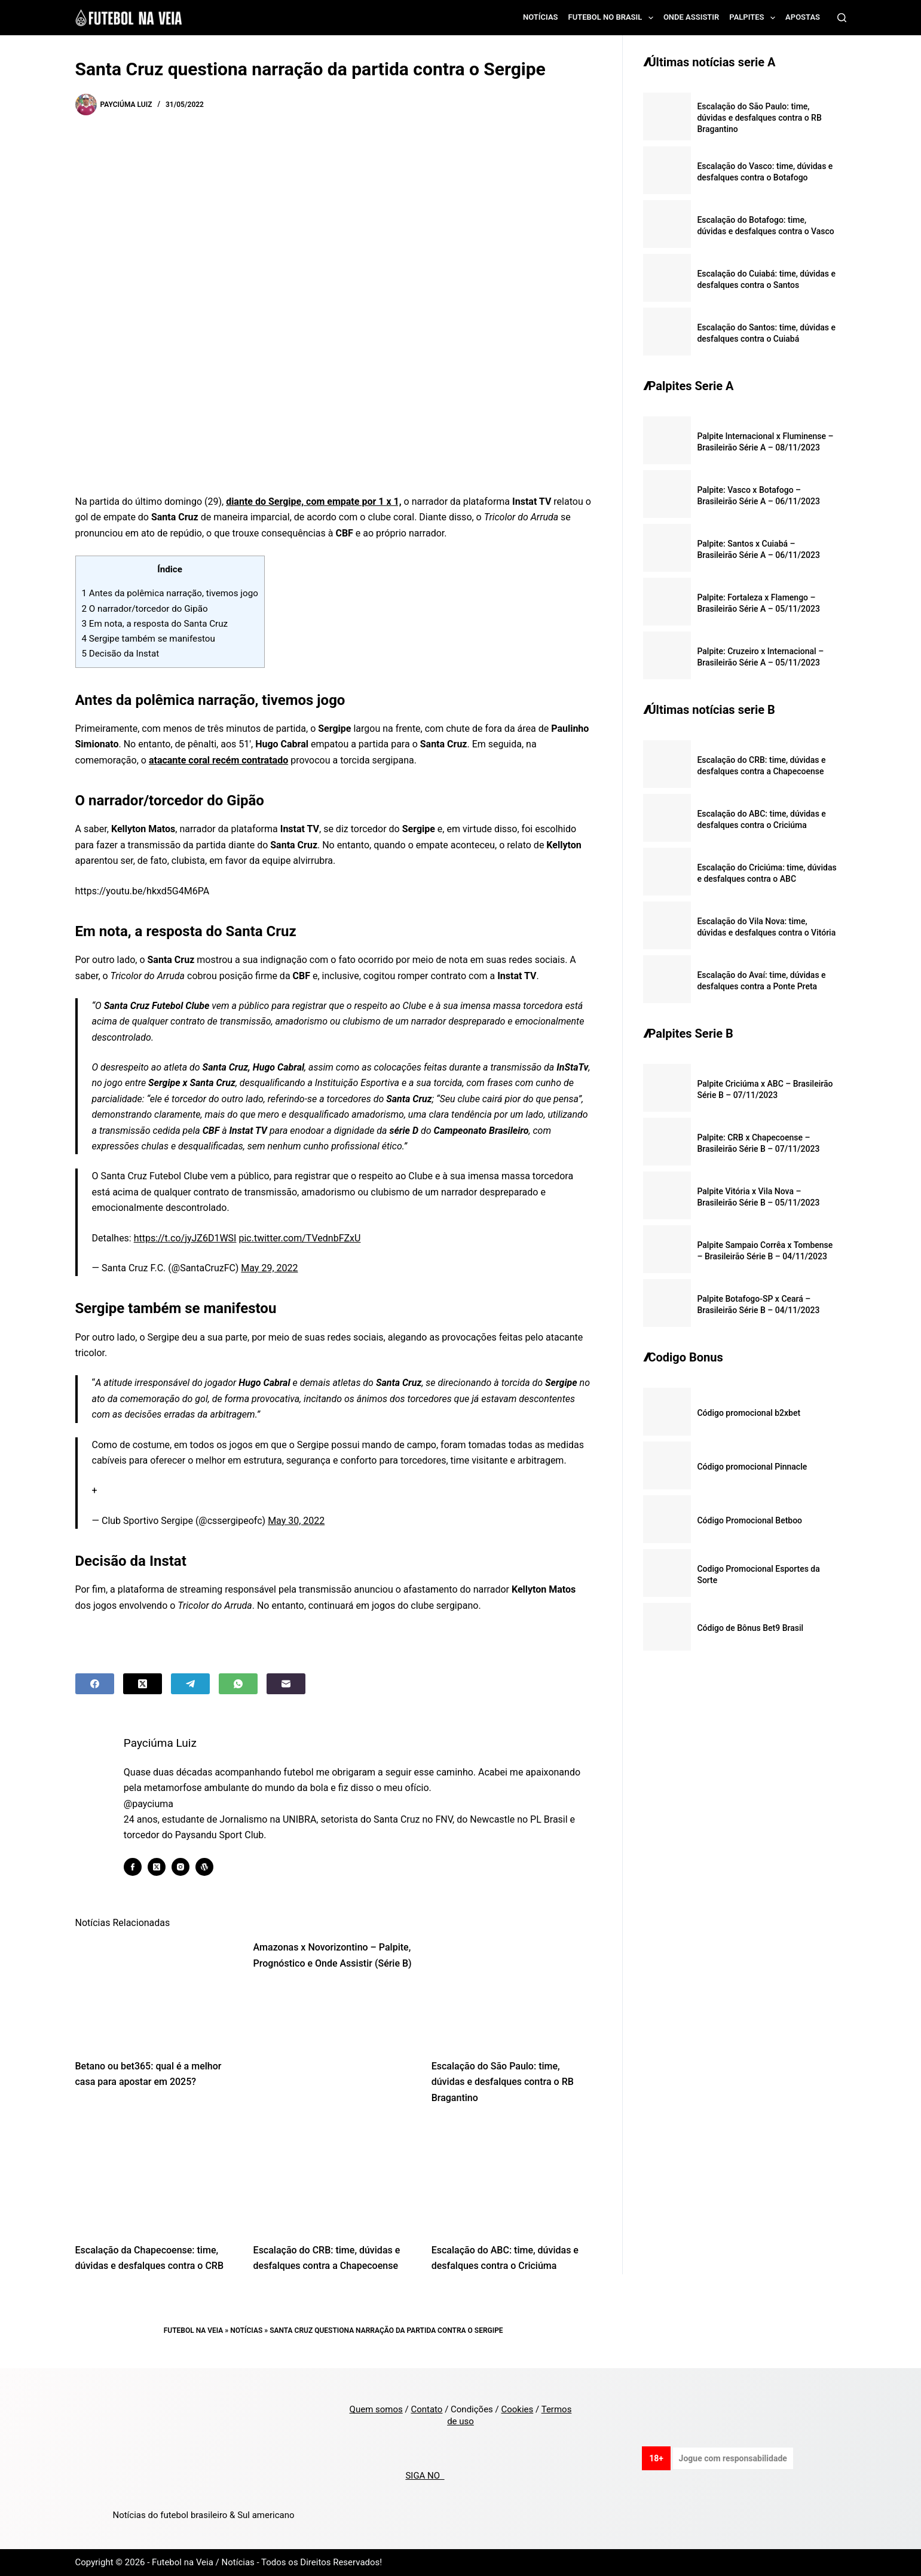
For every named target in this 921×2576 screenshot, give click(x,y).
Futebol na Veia (194, 2330)
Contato (426, 2409)
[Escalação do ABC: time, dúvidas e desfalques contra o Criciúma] (512, 2177)
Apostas (802, 17)
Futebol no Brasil (613, 18)
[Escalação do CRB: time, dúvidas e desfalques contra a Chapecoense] (333, 2177)
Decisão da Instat (121, 653)
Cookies (517, 2409)
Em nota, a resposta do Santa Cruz (155, 623)
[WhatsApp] (238, 1683)
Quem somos (376, 2409)
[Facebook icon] (139, 1867)
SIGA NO (424, 2475)
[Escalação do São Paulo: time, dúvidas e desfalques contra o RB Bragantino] (512, 1993)
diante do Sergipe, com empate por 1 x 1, (314, 501)
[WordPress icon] (210, 1867)
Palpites (754, 18)
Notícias (540, 17)
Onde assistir (691, 17)
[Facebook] (94, 1683)
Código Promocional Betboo (749, 1520)
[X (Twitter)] (142, 1683)
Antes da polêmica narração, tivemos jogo (170, 593)
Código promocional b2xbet (748, 1413)
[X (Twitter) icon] (163, 1867)
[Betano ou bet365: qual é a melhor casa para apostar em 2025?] (155, 1993)
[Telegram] (190, 1683)
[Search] (841, 17)
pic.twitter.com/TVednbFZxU (299, 1238)
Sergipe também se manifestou (148, 638)
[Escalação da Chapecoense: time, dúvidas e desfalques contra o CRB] (155, 2177)
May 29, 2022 (269, 1268)
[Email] (286, 1683)
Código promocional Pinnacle (752, 1466)
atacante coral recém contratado (218, 760)
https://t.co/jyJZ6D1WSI (185, 1238)
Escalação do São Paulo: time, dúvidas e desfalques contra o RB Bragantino (503, 2081)
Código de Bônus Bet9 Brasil (750, 1628)
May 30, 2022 (296, 1520)
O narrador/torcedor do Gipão (145, 608)
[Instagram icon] (186, 1867)
